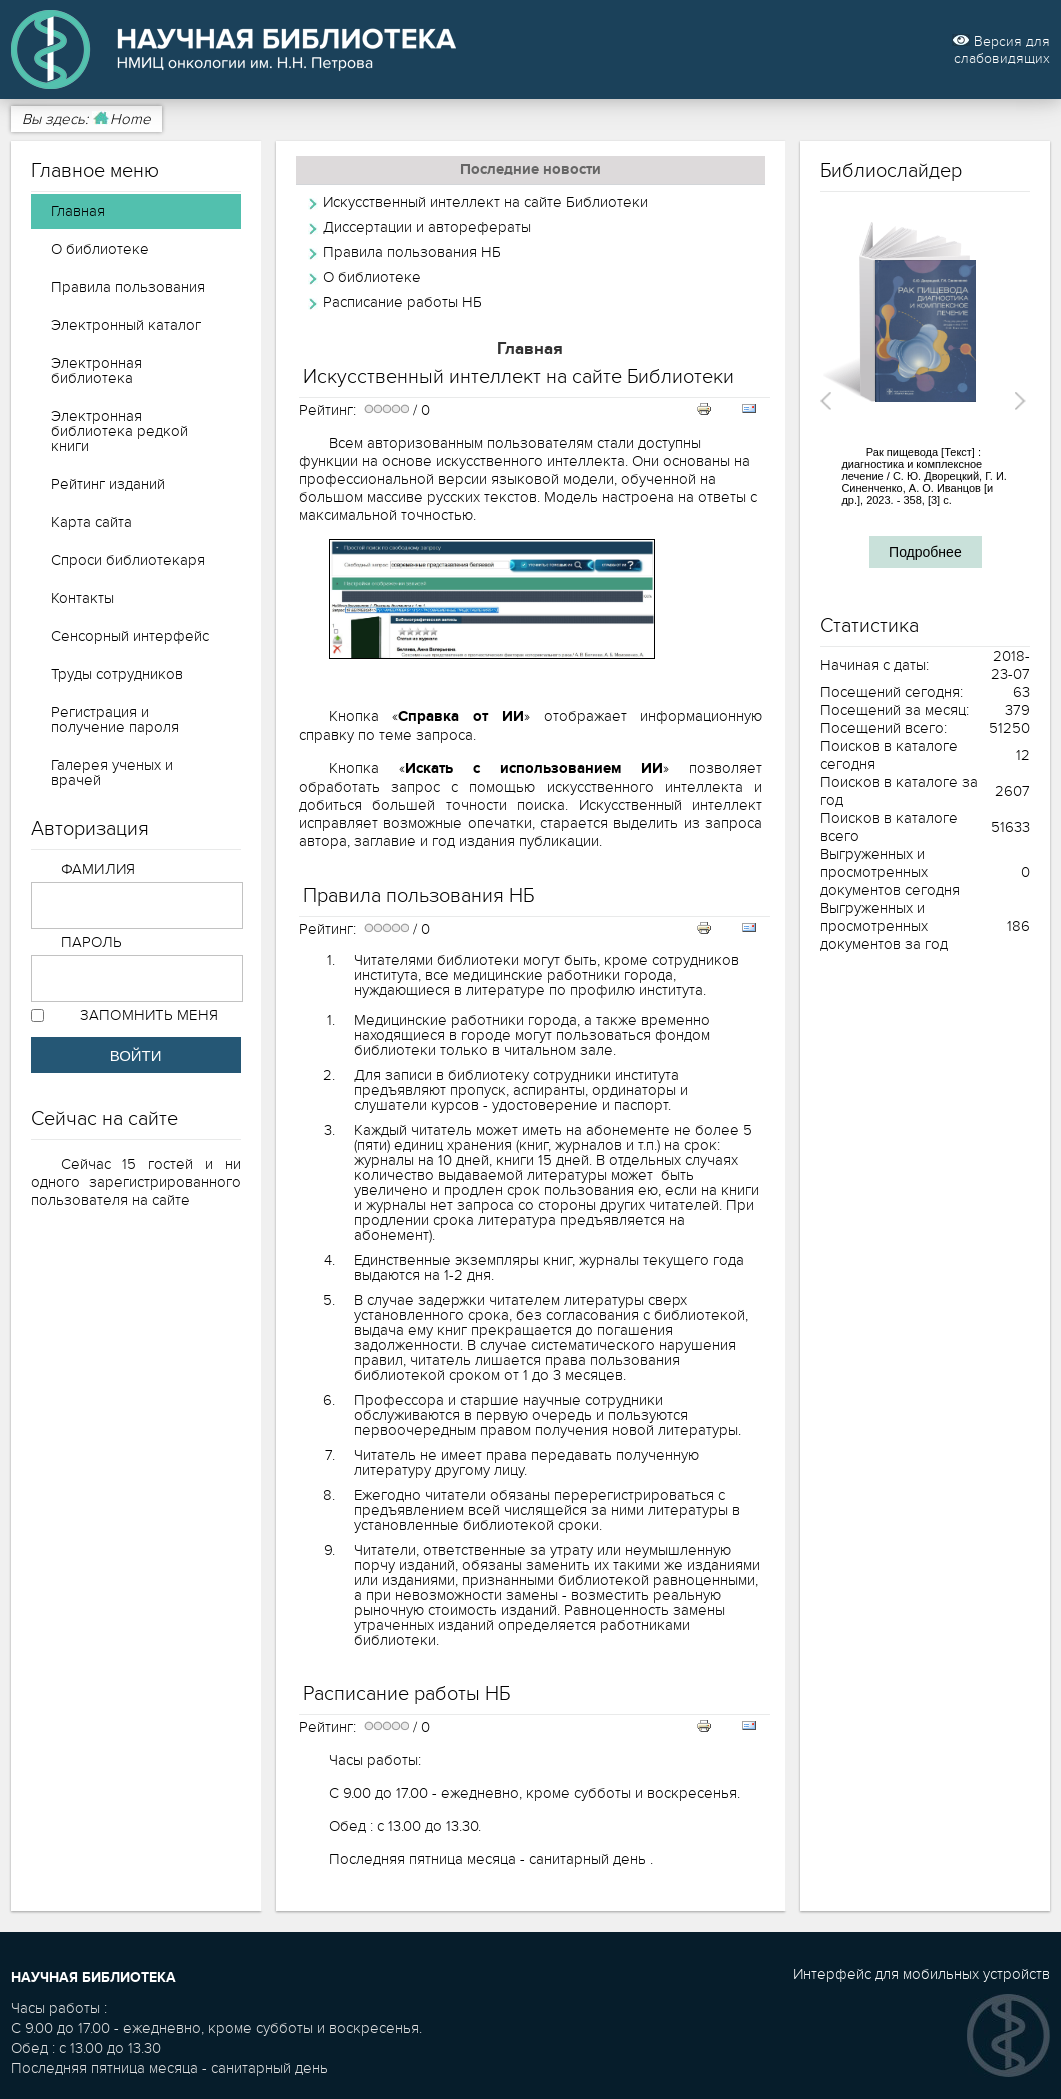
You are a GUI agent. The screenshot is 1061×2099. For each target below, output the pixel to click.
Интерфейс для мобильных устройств (921, 1974)
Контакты (82, 598)
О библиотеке (100, 249)
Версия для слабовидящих (1001, 50)
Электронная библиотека (96, 370)
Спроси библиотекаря (128, 560)
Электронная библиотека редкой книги (119, 431)
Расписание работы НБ (402, 302)
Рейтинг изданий (108, 484)
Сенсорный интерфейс (130, 636)
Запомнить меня (149, 1015)
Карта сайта (91, 522)
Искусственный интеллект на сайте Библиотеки (485, 202)
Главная (78, 211)
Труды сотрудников (117, 674)
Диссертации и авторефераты (427, 227)
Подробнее (925, 552)
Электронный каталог (126, 325)
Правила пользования (128, 287)
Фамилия (98, 869)
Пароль (92, 942)
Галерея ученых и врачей (112, 772)
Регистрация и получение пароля (115, 719)
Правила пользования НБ (412, 252)
